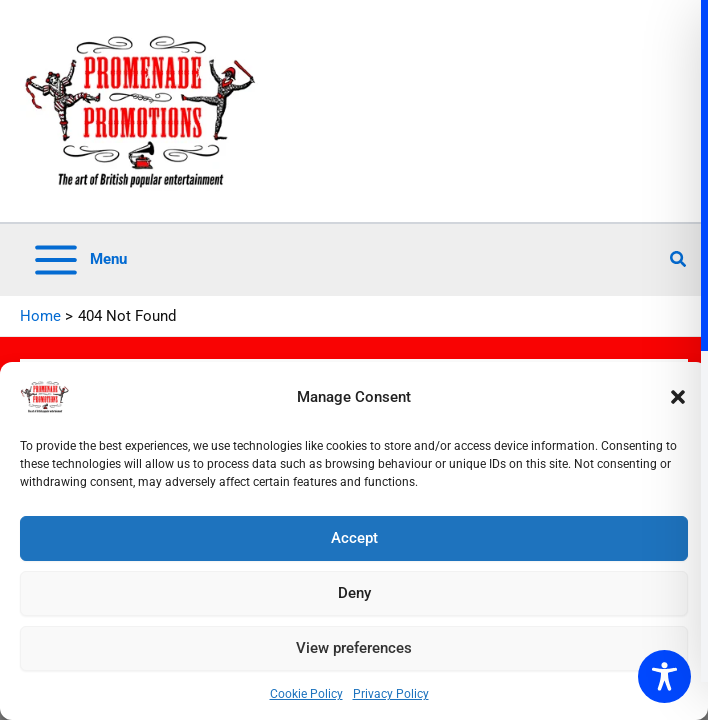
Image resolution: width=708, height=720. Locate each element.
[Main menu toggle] (79, 260)
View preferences (354, 648)
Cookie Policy (306, 694)
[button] (678, 397)
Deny (354, 593)
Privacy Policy (391, 694)
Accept (354, 538)
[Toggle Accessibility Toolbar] (664, 676)
